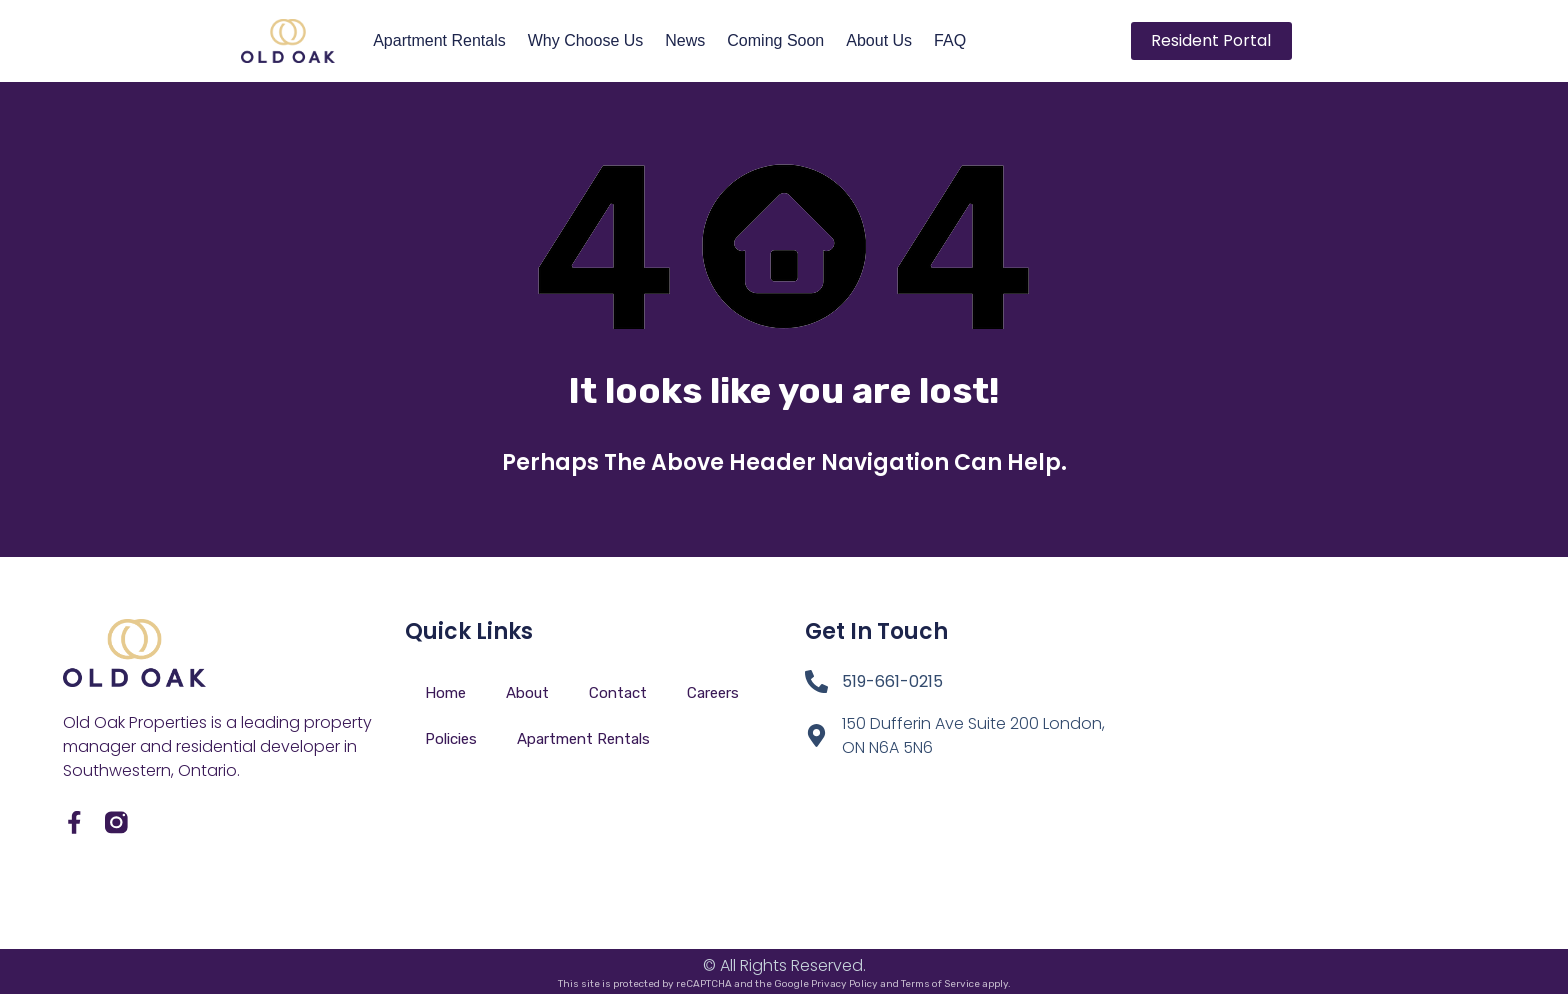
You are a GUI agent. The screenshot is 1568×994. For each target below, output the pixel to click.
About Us (879, 40)
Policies (451, 739)
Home (445, 693)
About (527, 693)
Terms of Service (940, 984)
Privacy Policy (844, 984)
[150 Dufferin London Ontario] (1308, 752)
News (685, 40)
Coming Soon (775, 40)
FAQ (950, 40)
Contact (618, 693)
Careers (713, 693)
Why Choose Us (586, 40)
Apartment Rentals (439, 40)
